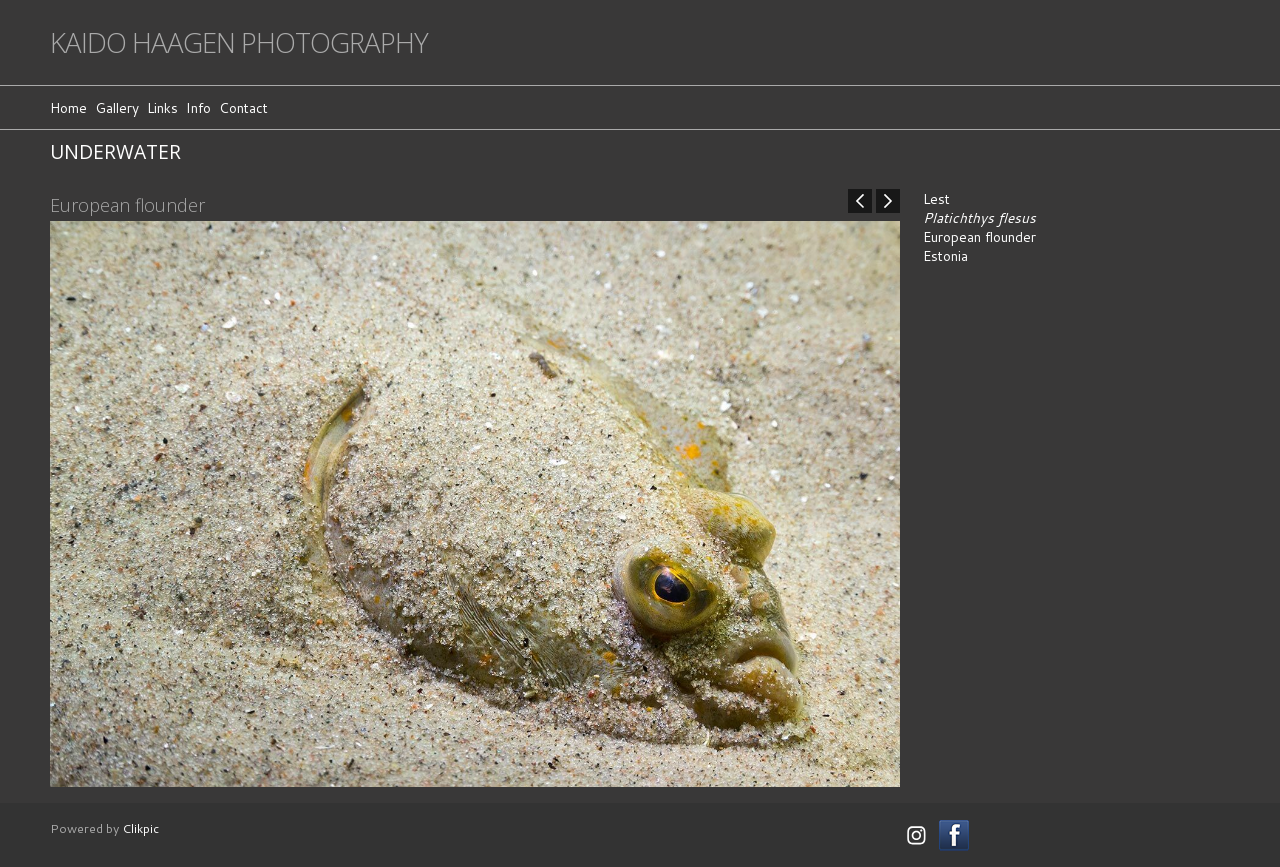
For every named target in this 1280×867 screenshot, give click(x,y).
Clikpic (140, 828)
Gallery (117, 107)
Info (198, 107)
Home (68, 107)
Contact (243, 107)
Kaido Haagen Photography (239, 42)
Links (162, 107)
